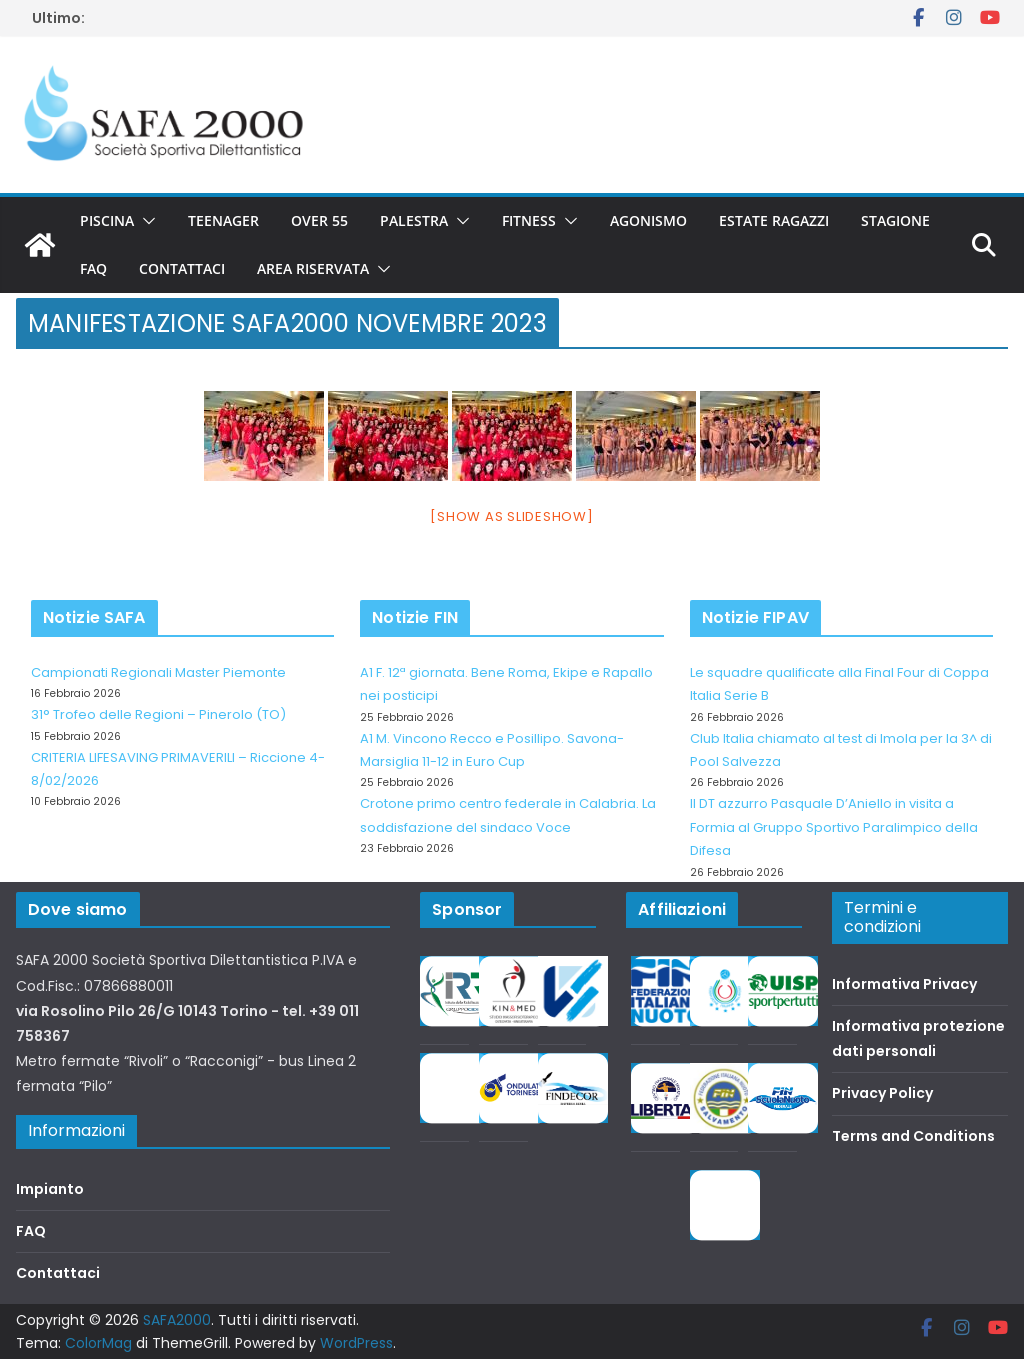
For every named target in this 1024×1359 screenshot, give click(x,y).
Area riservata (313, 268)
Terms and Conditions (913, 1136)
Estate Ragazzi (774, 220)
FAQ (93, 268)
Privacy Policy (882, 1093)
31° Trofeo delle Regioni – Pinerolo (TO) (158, 714)
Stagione (895, 220)
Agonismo (648, 220)
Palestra (414, 220)
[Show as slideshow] (511, 516)
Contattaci (182, 268)
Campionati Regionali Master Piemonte (158, 672)
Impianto (50, 1189)
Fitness (529, 220)
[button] (145, 221)
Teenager (223, 220)
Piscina (107, 220)
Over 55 (319, 220)
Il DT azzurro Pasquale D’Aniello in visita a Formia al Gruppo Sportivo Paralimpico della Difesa (834, 827)
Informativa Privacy (904, 984)
